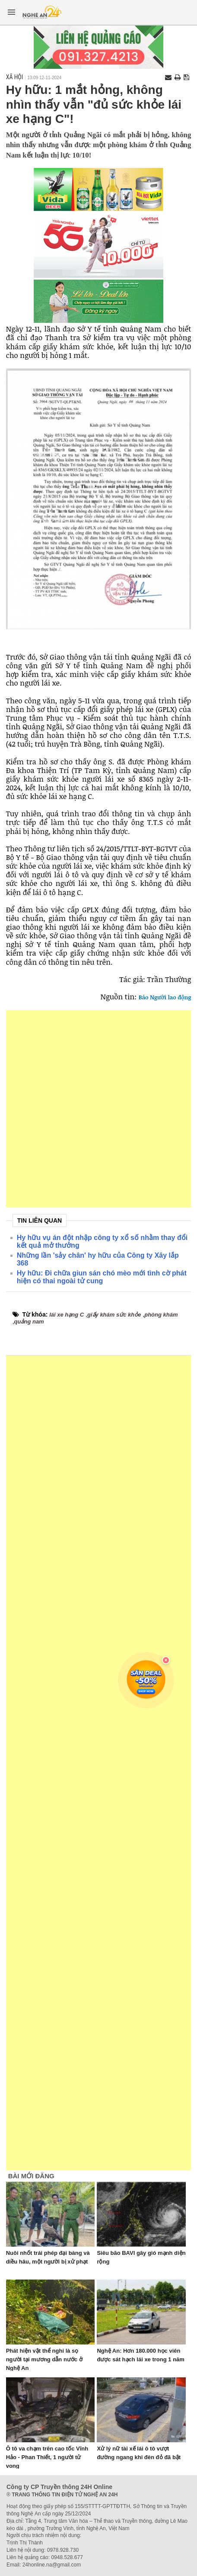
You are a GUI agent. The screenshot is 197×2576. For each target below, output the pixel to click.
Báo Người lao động (165, 997)
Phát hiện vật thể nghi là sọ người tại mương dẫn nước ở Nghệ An (44, 2359)
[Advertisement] (98, 1109)
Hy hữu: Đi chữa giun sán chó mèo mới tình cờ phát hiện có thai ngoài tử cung (102, 1277)
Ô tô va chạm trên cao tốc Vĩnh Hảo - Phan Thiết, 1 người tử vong (47, 2457)
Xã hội (14, 77)
